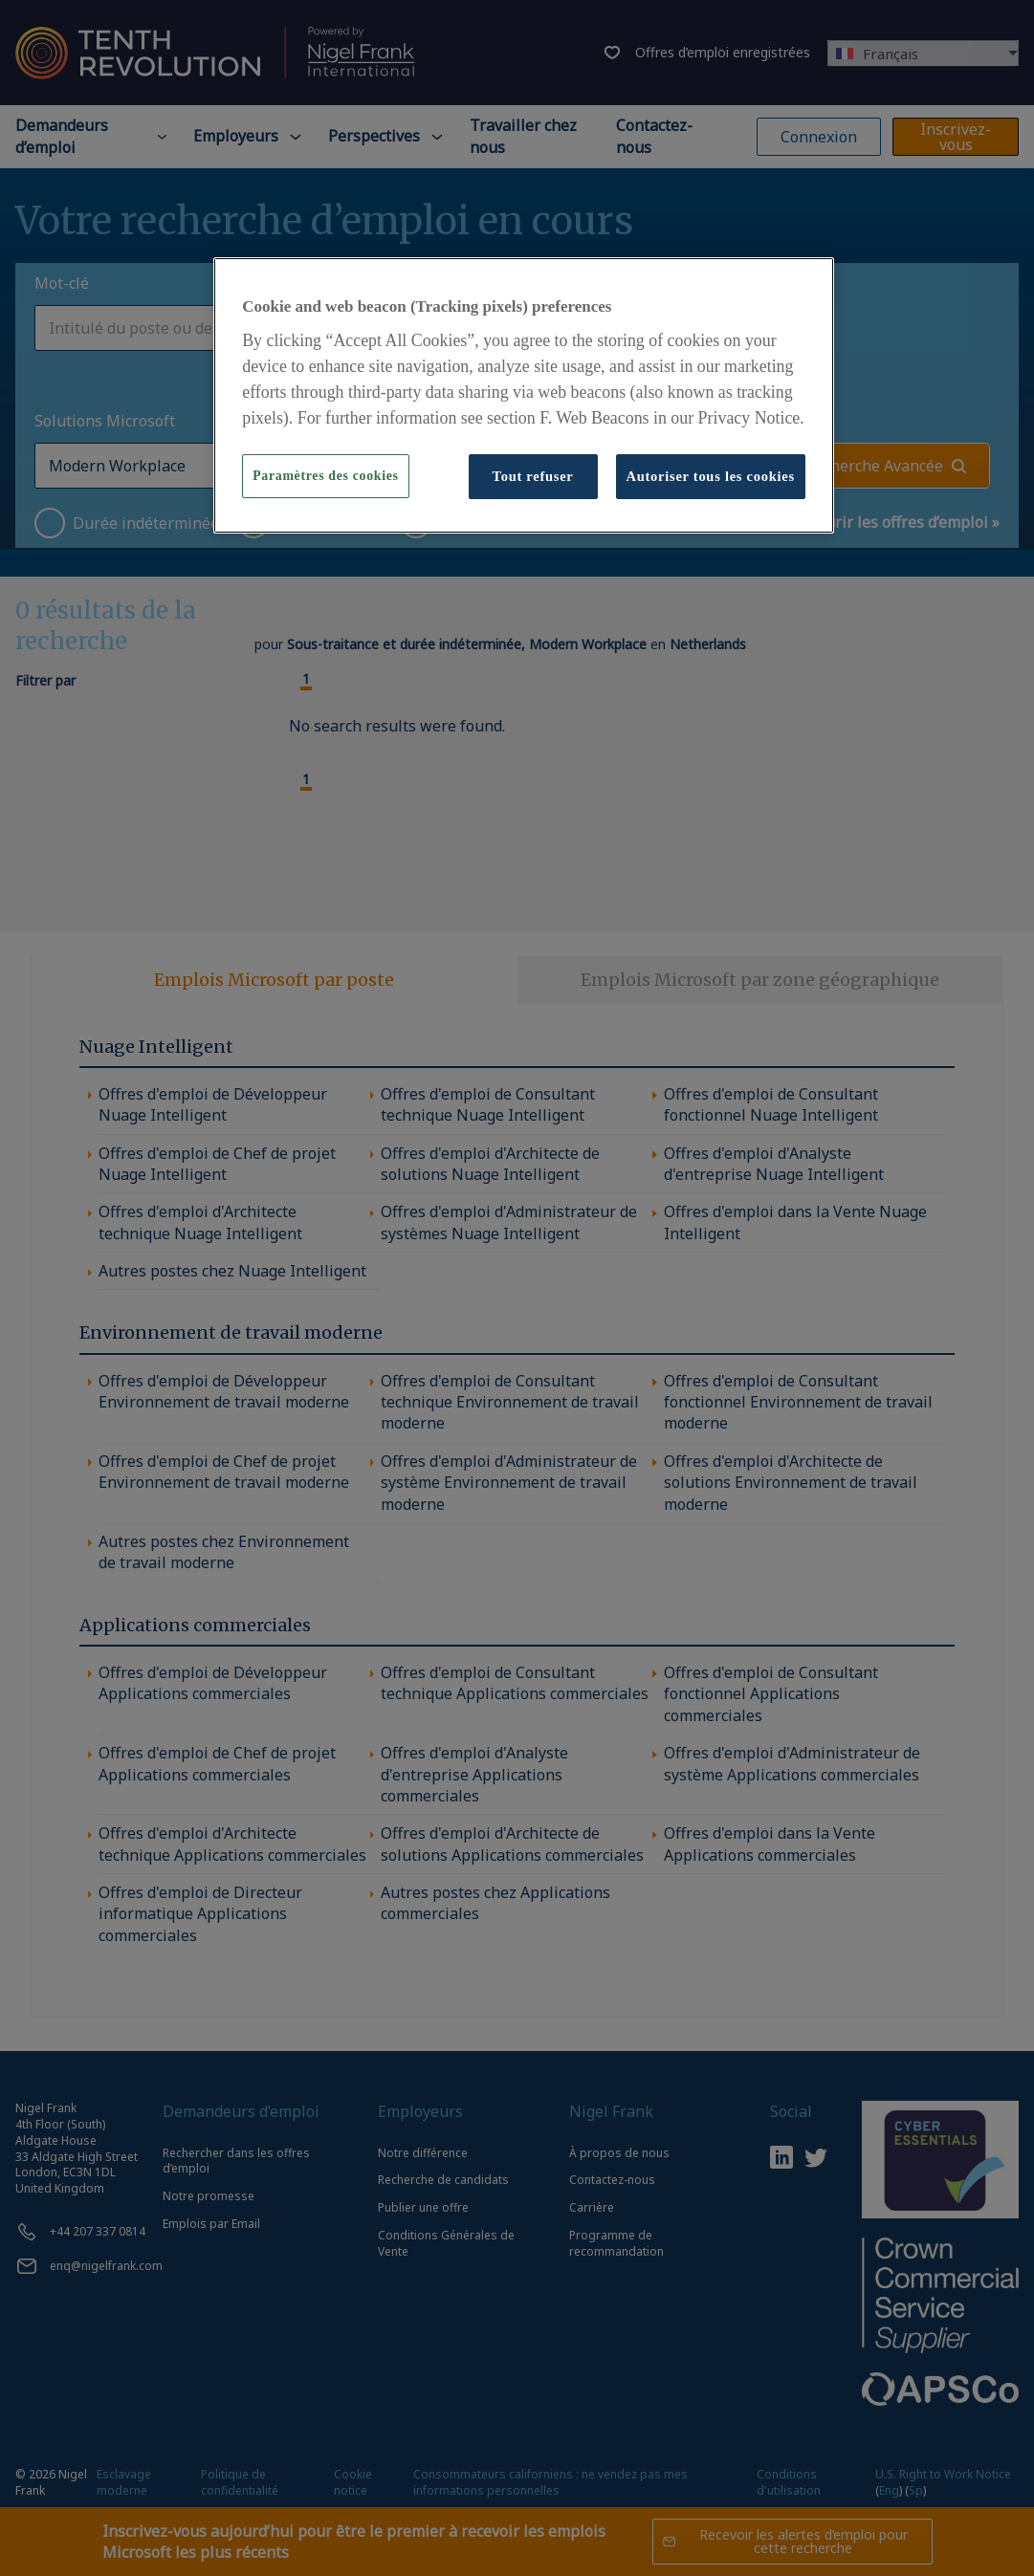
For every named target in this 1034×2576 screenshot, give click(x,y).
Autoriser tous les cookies (711, 476)
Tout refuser (533, 476)
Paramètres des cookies (325, 476)
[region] (523, 395)
